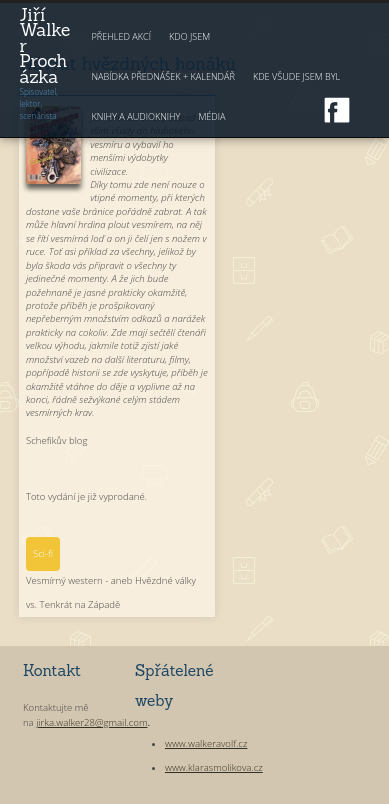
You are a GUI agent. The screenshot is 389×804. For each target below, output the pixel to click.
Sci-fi (43, 553)
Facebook (337, 110)
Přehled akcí (121, 36)
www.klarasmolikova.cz (214, 767)
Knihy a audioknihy (135, 116)
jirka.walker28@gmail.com (91, 722)
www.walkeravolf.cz (206, 743)
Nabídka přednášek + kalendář (162, 76)
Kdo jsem (189, 36)
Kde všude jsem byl (296, 76)
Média (211, 116)
